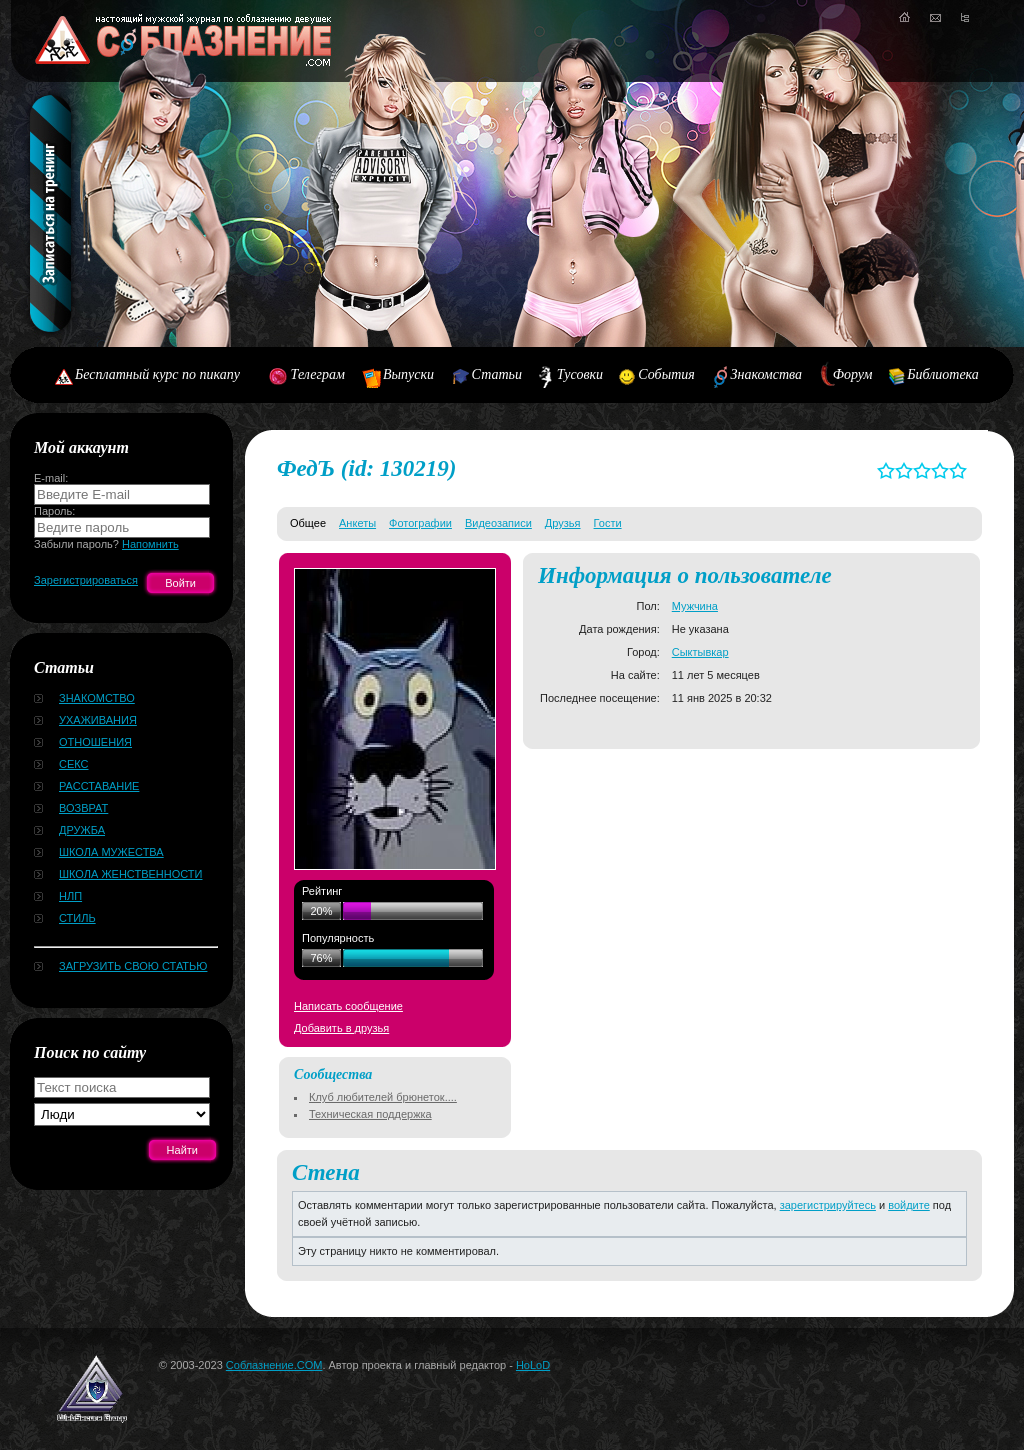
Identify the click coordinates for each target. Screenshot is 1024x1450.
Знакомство (97, 698)
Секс (74, 764)
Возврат (83, 808)
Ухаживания (98, 720)
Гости (608, 523)
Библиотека (943, 374)
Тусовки (580, 374)
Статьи (497, 374)
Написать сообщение (348, 1006)
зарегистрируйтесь (828, 1205)
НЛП (70, 896)
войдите (909, 1205)
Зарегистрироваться (86, 580)
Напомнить (150, 544)
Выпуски (408, 374)
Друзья (563, 523)
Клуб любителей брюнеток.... (383, 1097)
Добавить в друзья (341, 1028)
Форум (853, 374)
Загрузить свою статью (133, 966)
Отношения (95, 742)
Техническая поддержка (370, 1114)
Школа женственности (130, 874)
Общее (308, 523)
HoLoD (533, 1365)
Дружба (82, 830)
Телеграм (318, 374)
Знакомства (767, 374)
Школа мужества (111, 852)
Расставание (99, 786)
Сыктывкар (700, 652)
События (666, 374)
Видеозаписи (498, 523)
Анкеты (357, 523)
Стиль (77, 918)
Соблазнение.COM (274, 1365)
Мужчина (695, 606)
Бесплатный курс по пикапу (157, 374)
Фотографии (420, 523)
